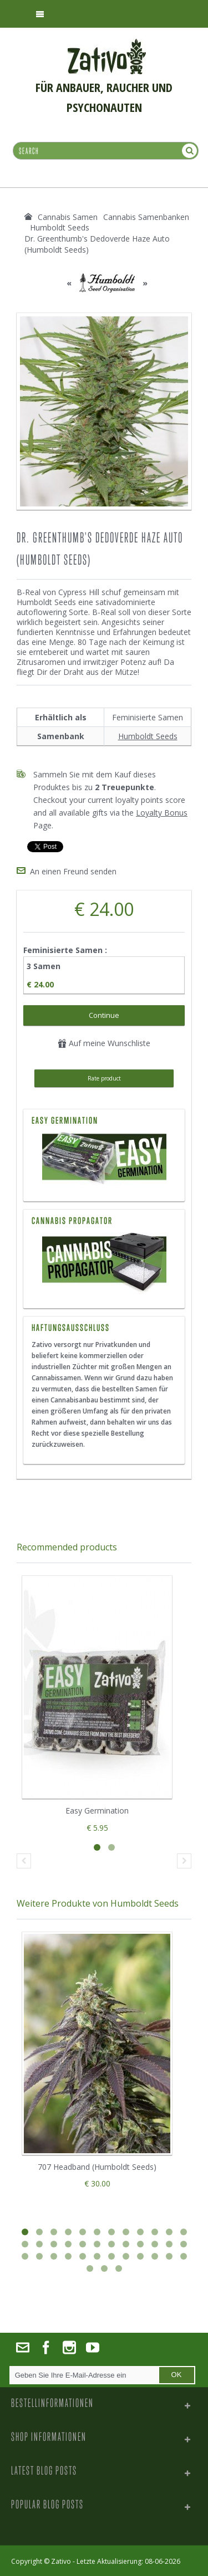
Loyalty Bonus (161, 812)
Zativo (61, 2561)
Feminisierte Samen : (66, 950)
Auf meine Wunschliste (104, 1043)
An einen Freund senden (73, 871)
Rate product (104, 1078)
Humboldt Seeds (147, 736)
